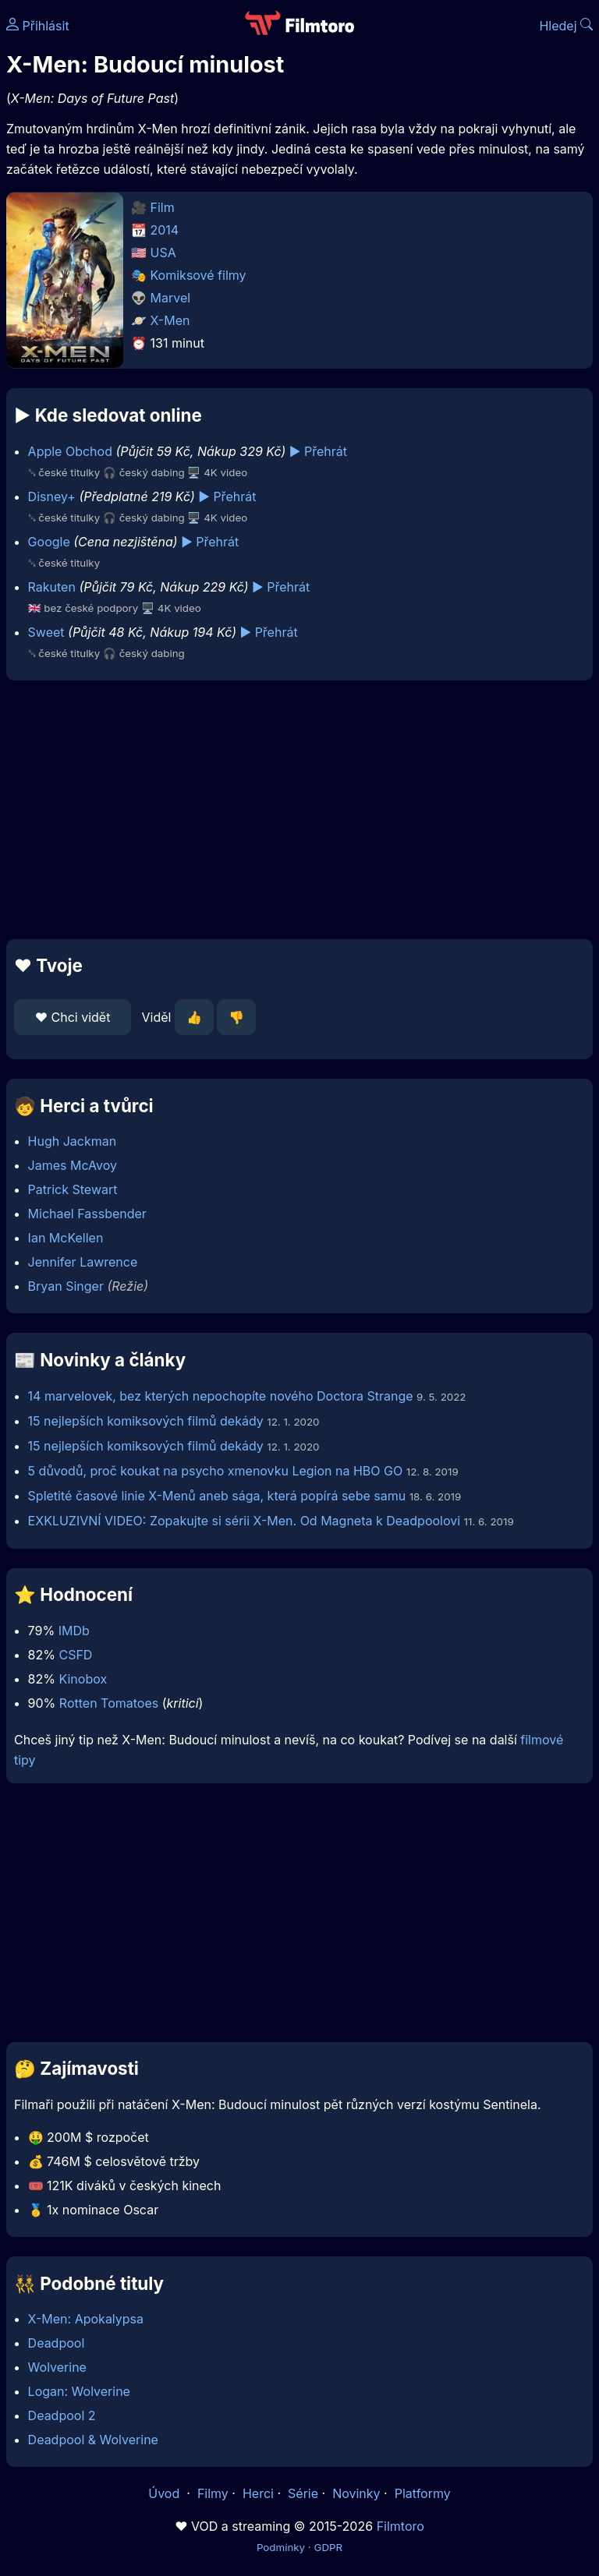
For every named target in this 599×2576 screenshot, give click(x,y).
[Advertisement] (299, 810)
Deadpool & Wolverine (93, 2439)
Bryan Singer (66, 1286)
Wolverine (57, 2367)
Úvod (165, 2493)
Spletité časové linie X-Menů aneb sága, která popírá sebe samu (217, 1496)
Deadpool (56, 2343)
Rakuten (52, 587)
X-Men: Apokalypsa (86, 2319)
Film (163, 207)
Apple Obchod (70, 451)
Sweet (46, 632)
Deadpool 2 (62, 2415)
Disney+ (52, 496)
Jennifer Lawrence (83, 1262)
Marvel (171, 298)
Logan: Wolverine (79, 2391)
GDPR (328, 2547)
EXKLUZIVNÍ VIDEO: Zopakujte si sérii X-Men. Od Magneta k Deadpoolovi (244, 1520)
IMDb (74, 1630)
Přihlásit (37, 26)
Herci (258, 2493)
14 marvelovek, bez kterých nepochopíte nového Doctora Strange (222, 1396)
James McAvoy (72, 1165)
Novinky (356, 2493)
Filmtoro (400, 2526)
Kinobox (82, 1679)
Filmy (213, 2493)
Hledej (566, 26)
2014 (165, 230)
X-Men (170, 320)
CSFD (75, 1655)
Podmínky (281, 2547)
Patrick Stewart (73, 1189)
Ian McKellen (66, 1238)
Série (303, 2493)
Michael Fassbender (87, 1213)
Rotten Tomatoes (108, 1703)
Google (49, 541)
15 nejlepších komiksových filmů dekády (146, 1421)
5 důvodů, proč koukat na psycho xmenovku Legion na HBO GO (215, 1471)
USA (163, 252)
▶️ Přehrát (318, 451)
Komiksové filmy (198, 275)
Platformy (423, 2493)
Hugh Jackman (72, 1141)
